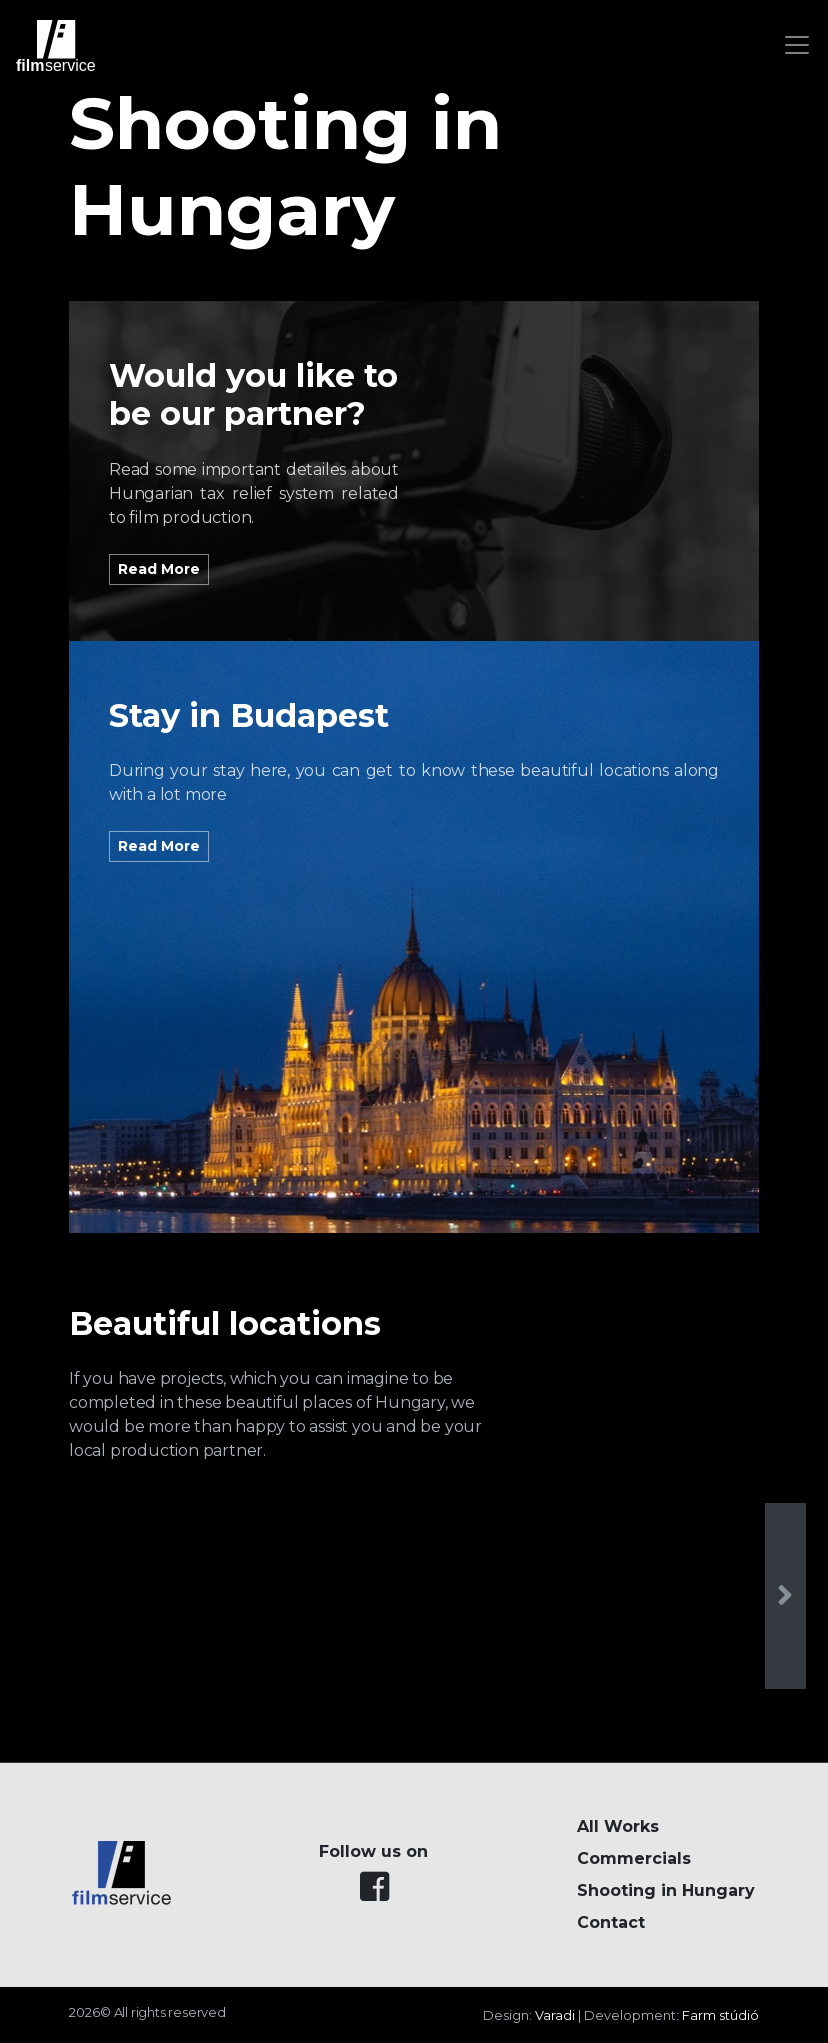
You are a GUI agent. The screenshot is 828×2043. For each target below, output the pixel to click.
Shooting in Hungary (666, 1890)
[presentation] (785, 1596)
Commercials (634, 1858)
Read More (159, 569)
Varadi (555, 2015)
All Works (618, 1826)
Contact (611, 1922)
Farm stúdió (720, 2015)
